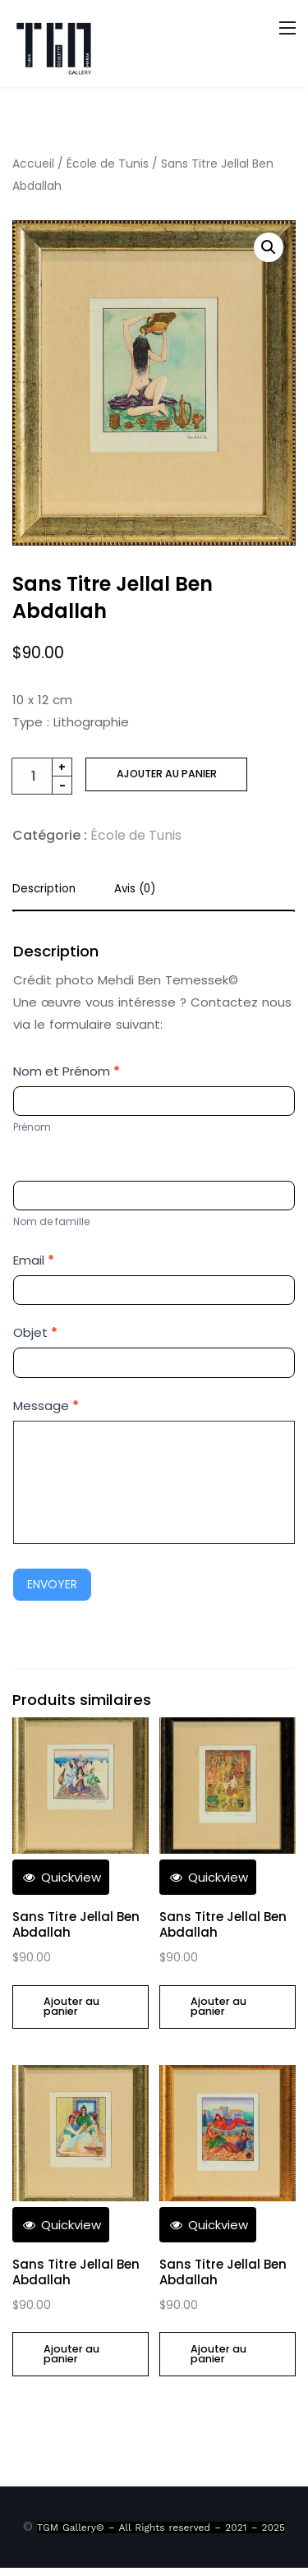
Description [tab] (44, 889)
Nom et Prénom (66, 1071)
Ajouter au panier (167, 774)
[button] (268, 247)
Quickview (61, 1877)
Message (46, 1405)
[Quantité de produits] (41, 776)
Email (33, 1260)
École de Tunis (108, 164)
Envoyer (52, 1584)
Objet (35, 1332)
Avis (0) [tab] (134, 889)
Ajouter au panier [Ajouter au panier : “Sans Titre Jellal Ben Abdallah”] (71, 2006)
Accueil (33, 164)
